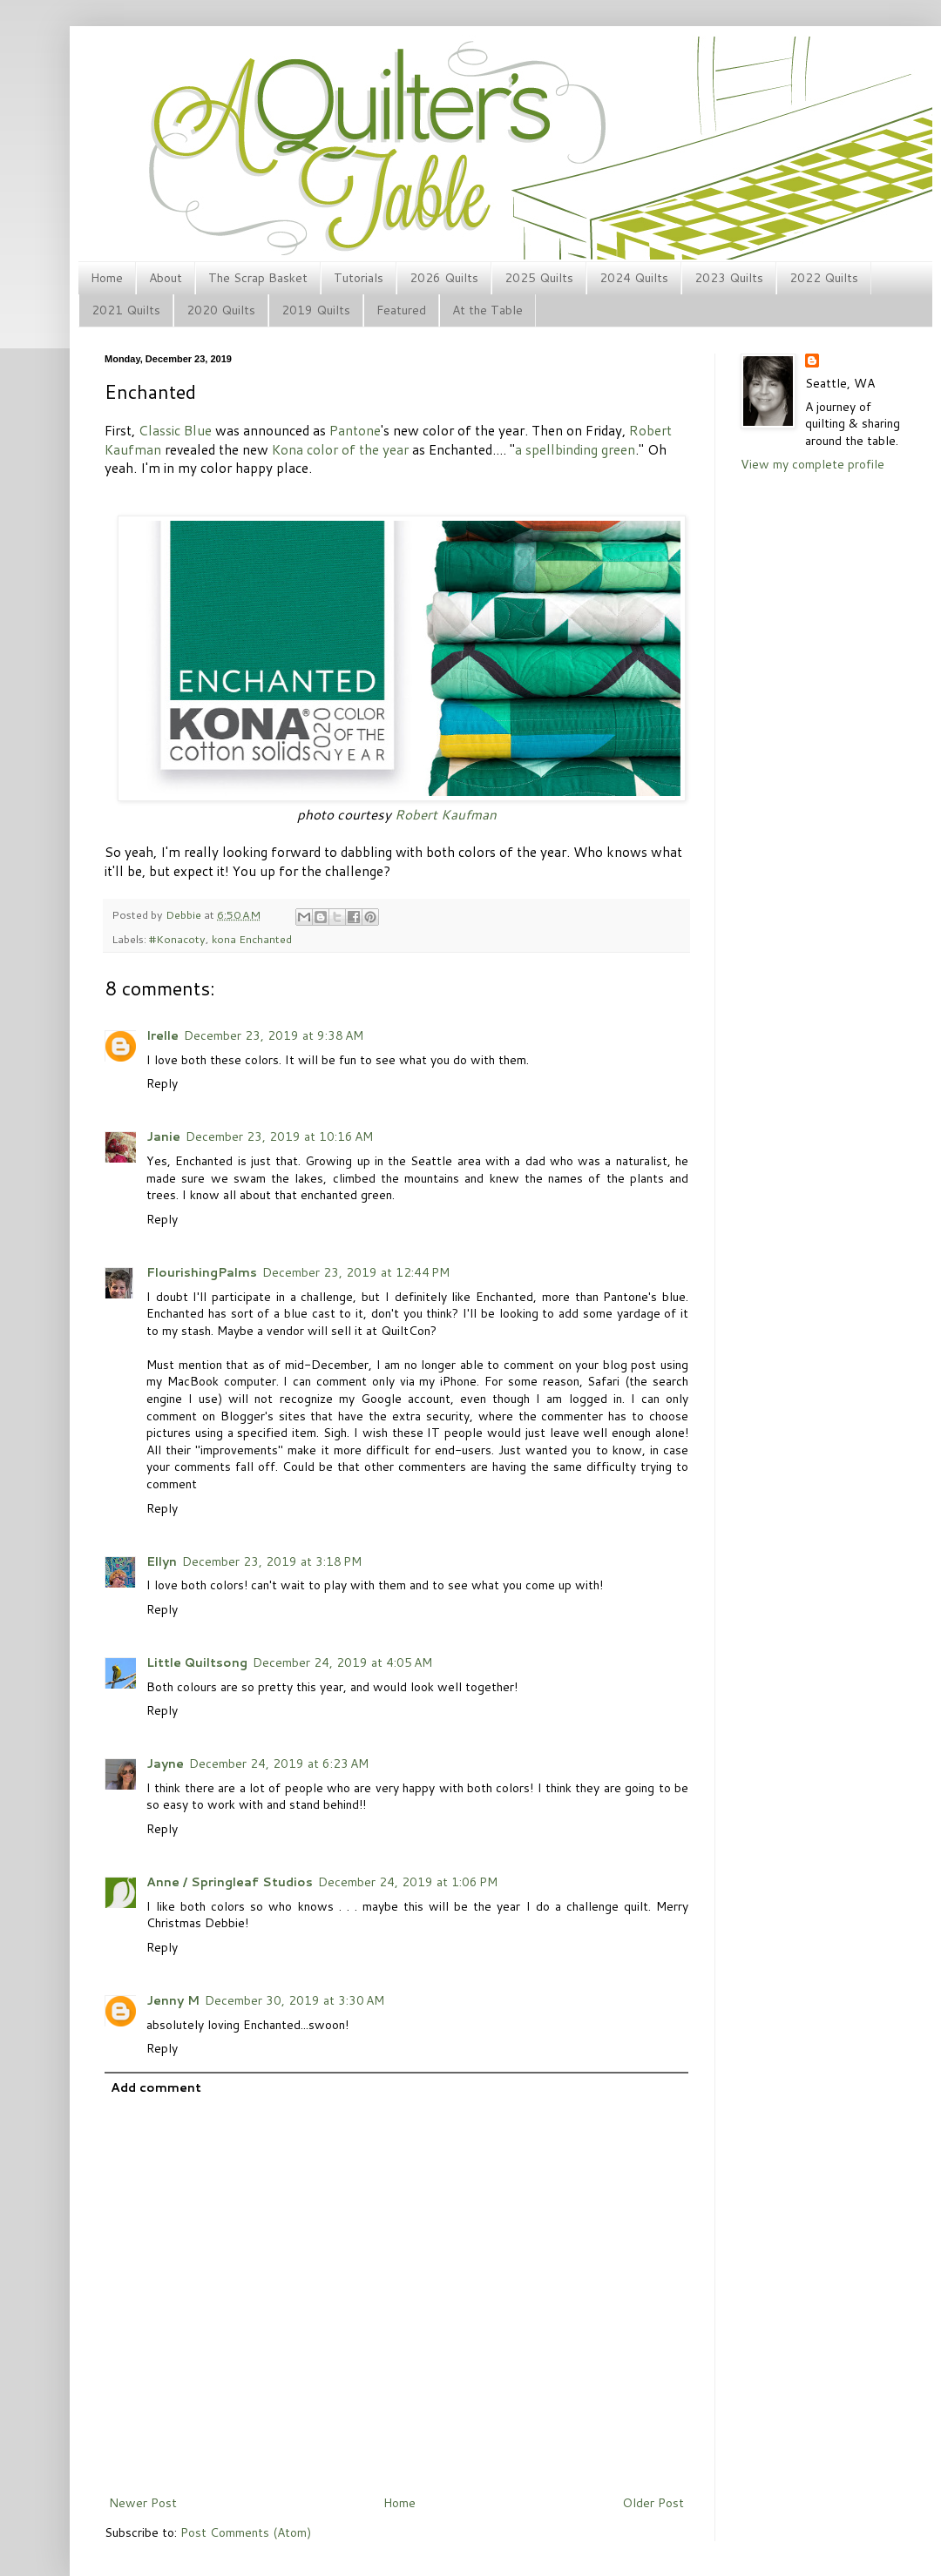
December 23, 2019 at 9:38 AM (273, 1035)
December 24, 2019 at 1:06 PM (408, 1882)
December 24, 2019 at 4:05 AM (342, 1662)
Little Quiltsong (196, 1662)
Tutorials (358, 278)
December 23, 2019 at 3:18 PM (272, 1561)
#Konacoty (177, 939)
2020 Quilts (220, 310)
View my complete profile (812, 464)
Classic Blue (175, 430)
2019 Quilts (315, 310)
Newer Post (143, 2503)
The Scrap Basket (258, 278)
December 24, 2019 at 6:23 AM (279, 1763)
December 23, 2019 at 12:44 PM (356, 1272)
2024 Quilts (633, 278)
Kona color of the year (340, 449)
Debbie (185, 914)
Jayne (165, 1763)
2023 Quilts (728, 278)
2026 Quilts (444, 278)
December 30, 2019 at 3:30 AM (294, 2000)
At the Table (487, 310)
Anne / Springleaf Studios (229, 1882)
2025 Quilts (538, 278)
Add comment (156, 2087)
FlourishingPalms (201, 1272)
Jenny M (173, 2000)
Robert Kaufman (446, 814)
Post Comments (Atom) (245, 2532)
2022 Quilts (823, 278)
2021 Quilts (125, 310)
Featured (401, 310)
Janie (163, 1136)
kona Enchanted (252, 939)
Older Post (653, 2503)
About (165, 278)
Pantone (355, 430)
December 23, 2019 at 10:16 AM (279, 1136)
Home (107, 278)
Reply (162, 1083)
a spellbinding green (575, 449)
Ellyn (161, 1561)
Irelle (162, 1035)
